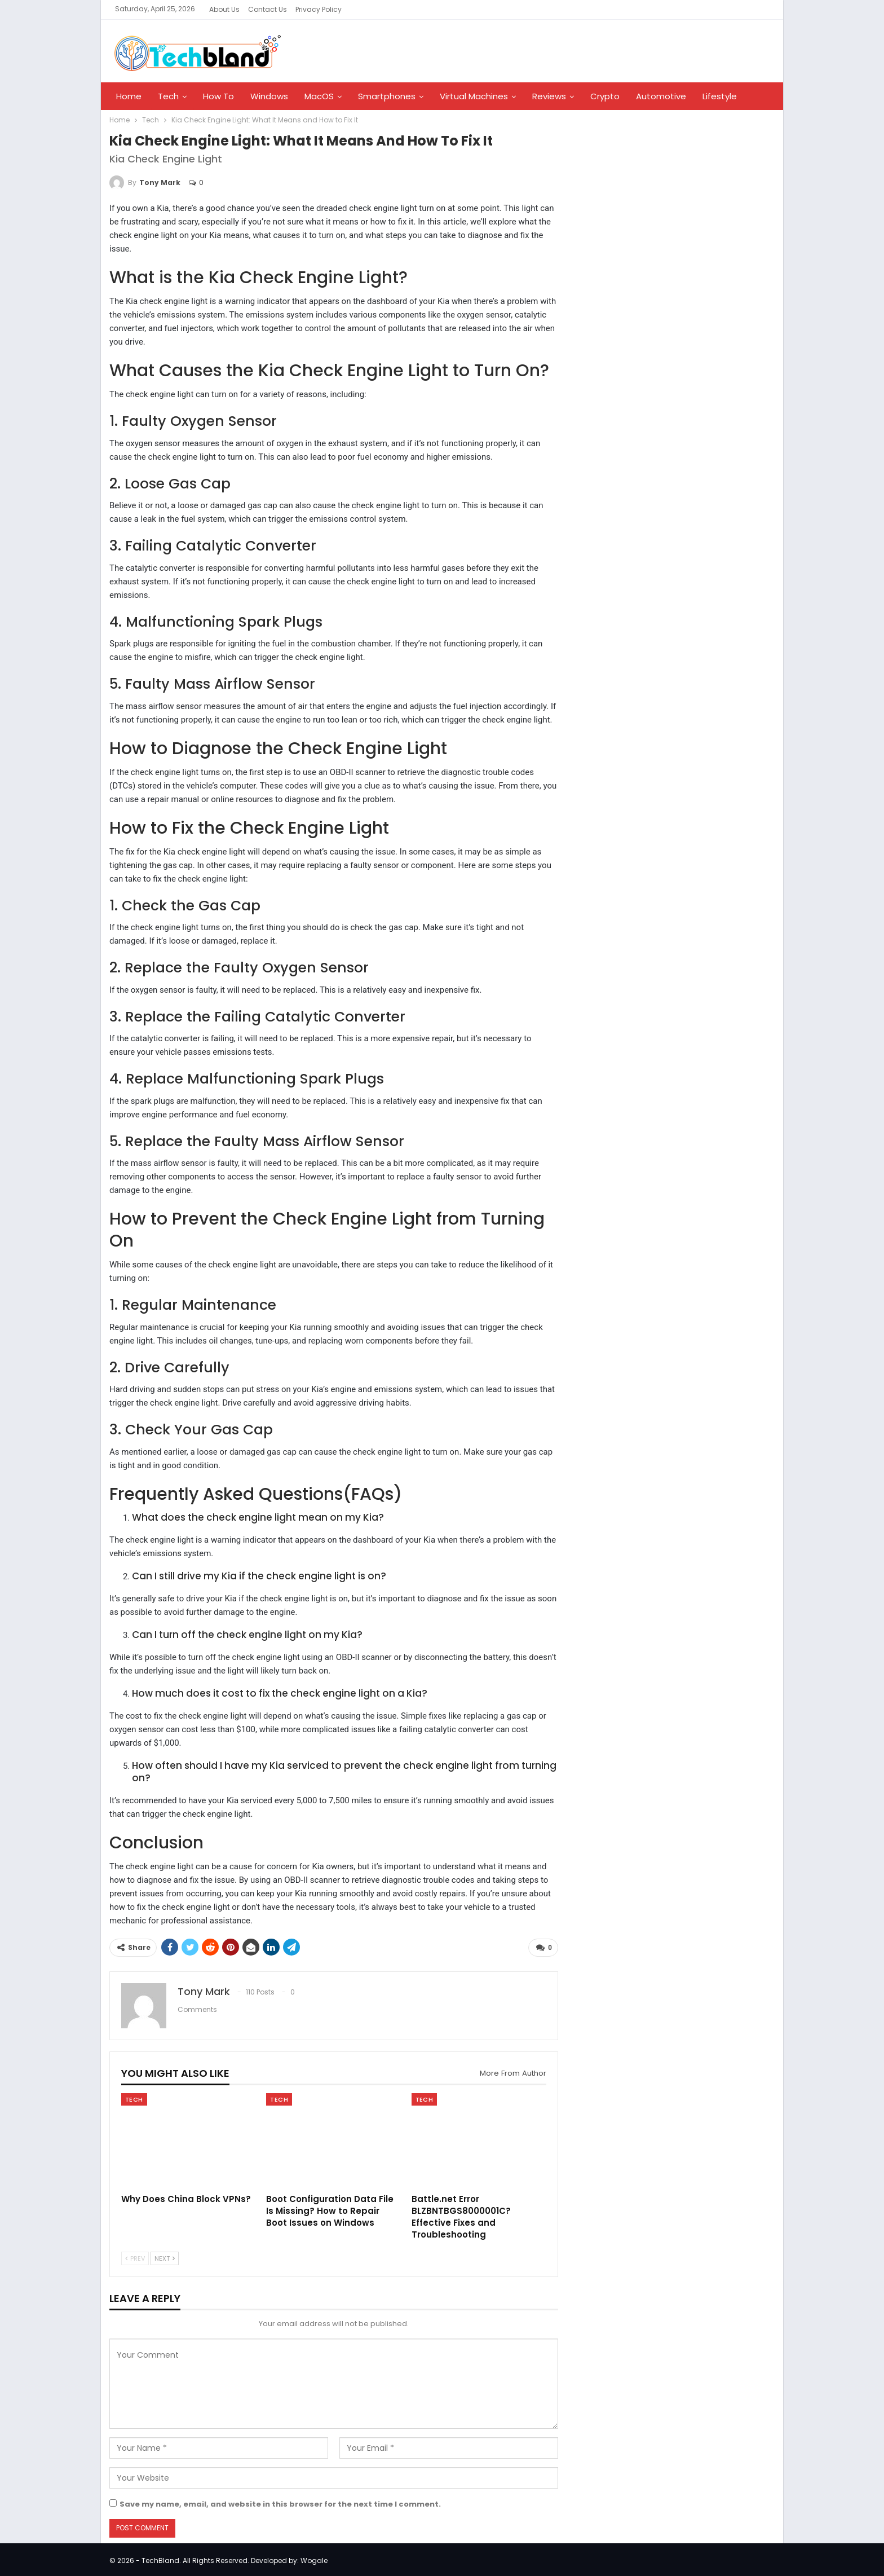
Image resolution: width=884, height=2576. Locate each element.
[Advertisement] (654, 312)
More (712, 96)
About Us (224, 9)
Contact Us (267, 9)
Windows (269, 96)
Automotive (661, 96)
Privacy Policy (318, 9)
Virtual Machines (474, 96)
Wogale (314, 2558)
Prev (135, 2256)
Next (164, 2256)
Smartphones (387, 96)
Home (129, 96)
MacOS (319, 96)
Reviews (549, 96)
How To (218, 96)
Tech (168, 96)
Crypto (605, 96)
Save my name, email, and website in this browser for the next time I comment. (280, 2501)
